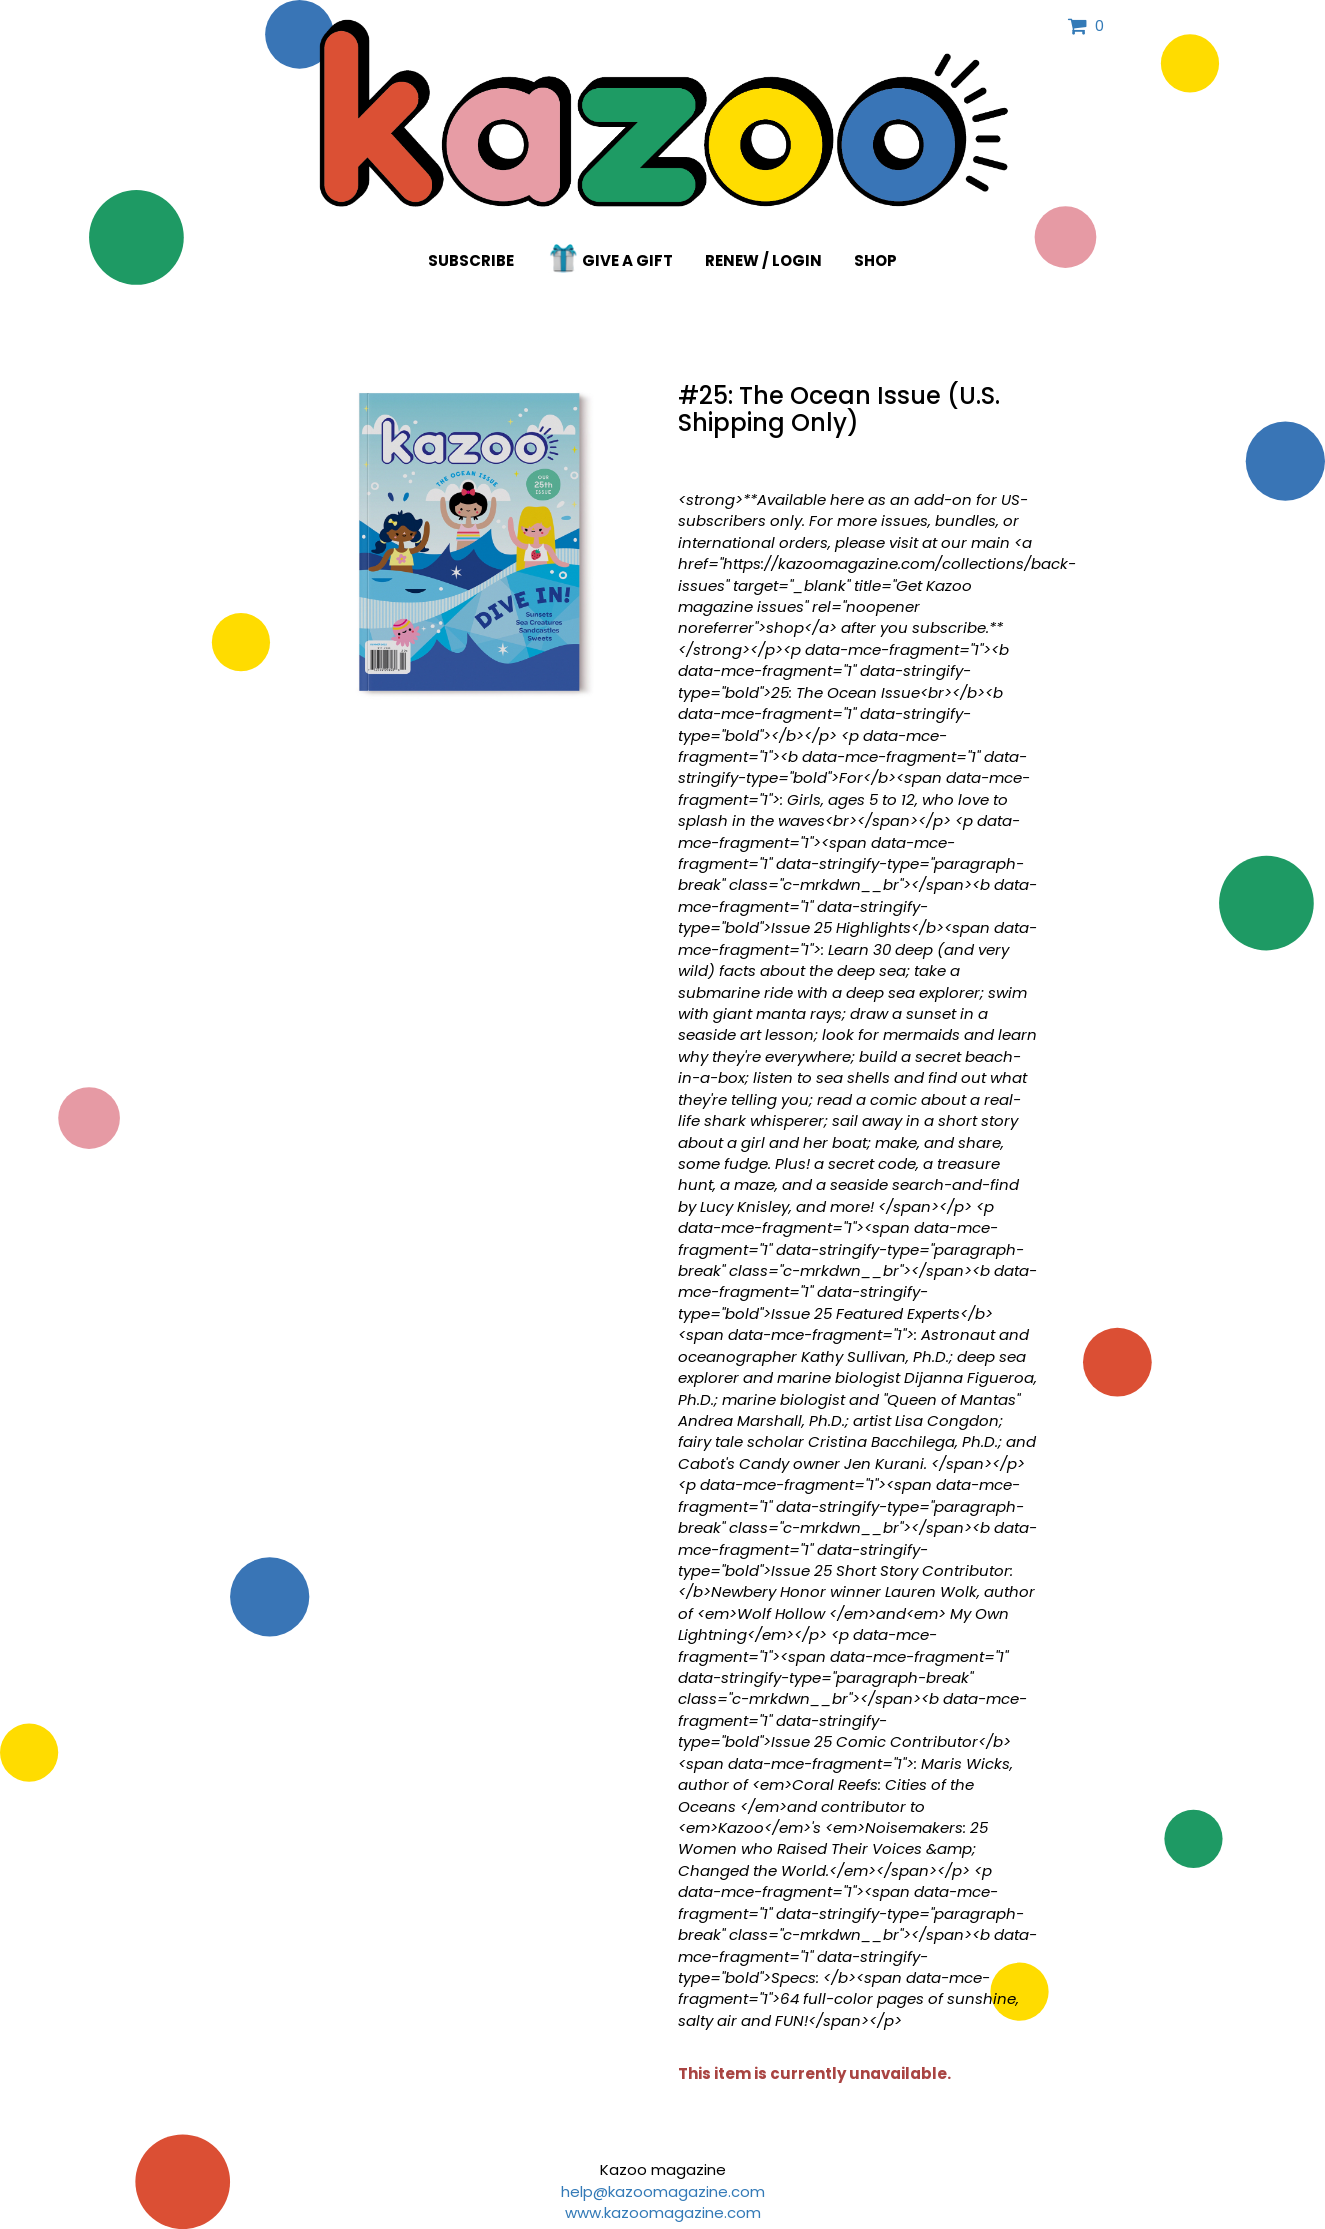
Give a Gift (610, 258)
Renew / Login (763, 260)
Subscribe (471, 260)
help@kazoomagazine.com (663, 2191)
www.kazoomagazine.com (663, 2212)
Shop (875, 260)
